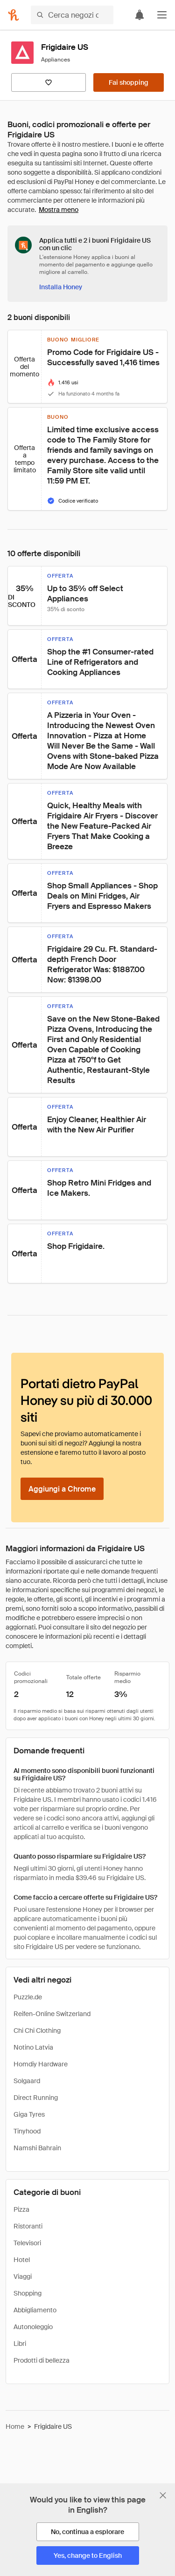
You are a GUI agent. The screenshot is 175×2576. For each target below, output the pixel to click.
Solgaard (27, 2081)
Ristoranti (28, 2226)
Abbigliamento (35, 2310)
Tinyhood (27, 2131)
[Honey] (13, 15)
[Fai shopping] (128, 82)
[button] (162, 15)
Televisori (27, 2243)
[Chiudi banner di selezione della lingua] (163, 2495)
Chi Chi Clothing (37, 2030)
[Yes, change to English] (87, 2555)
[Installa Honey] (60, 287)
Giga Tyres (29, 2114)
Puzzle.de (28, 1997)
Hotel (22, 2260)
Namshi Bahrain (37, 2148)
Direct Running (36, 2097)
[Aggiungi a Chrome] (62, 1489)
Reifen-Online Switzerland (52, 2014)
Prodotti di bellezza (42, 2360)
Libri (20, 2343)
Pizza (21, 2209)
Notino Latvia (33, 2047)
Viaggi (23, 2276)
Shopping (28, 2293)
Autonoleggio (33, 2327)
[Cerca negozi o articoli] (72, 15)
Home (15, 2426)
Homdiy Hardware (41, 2064)
